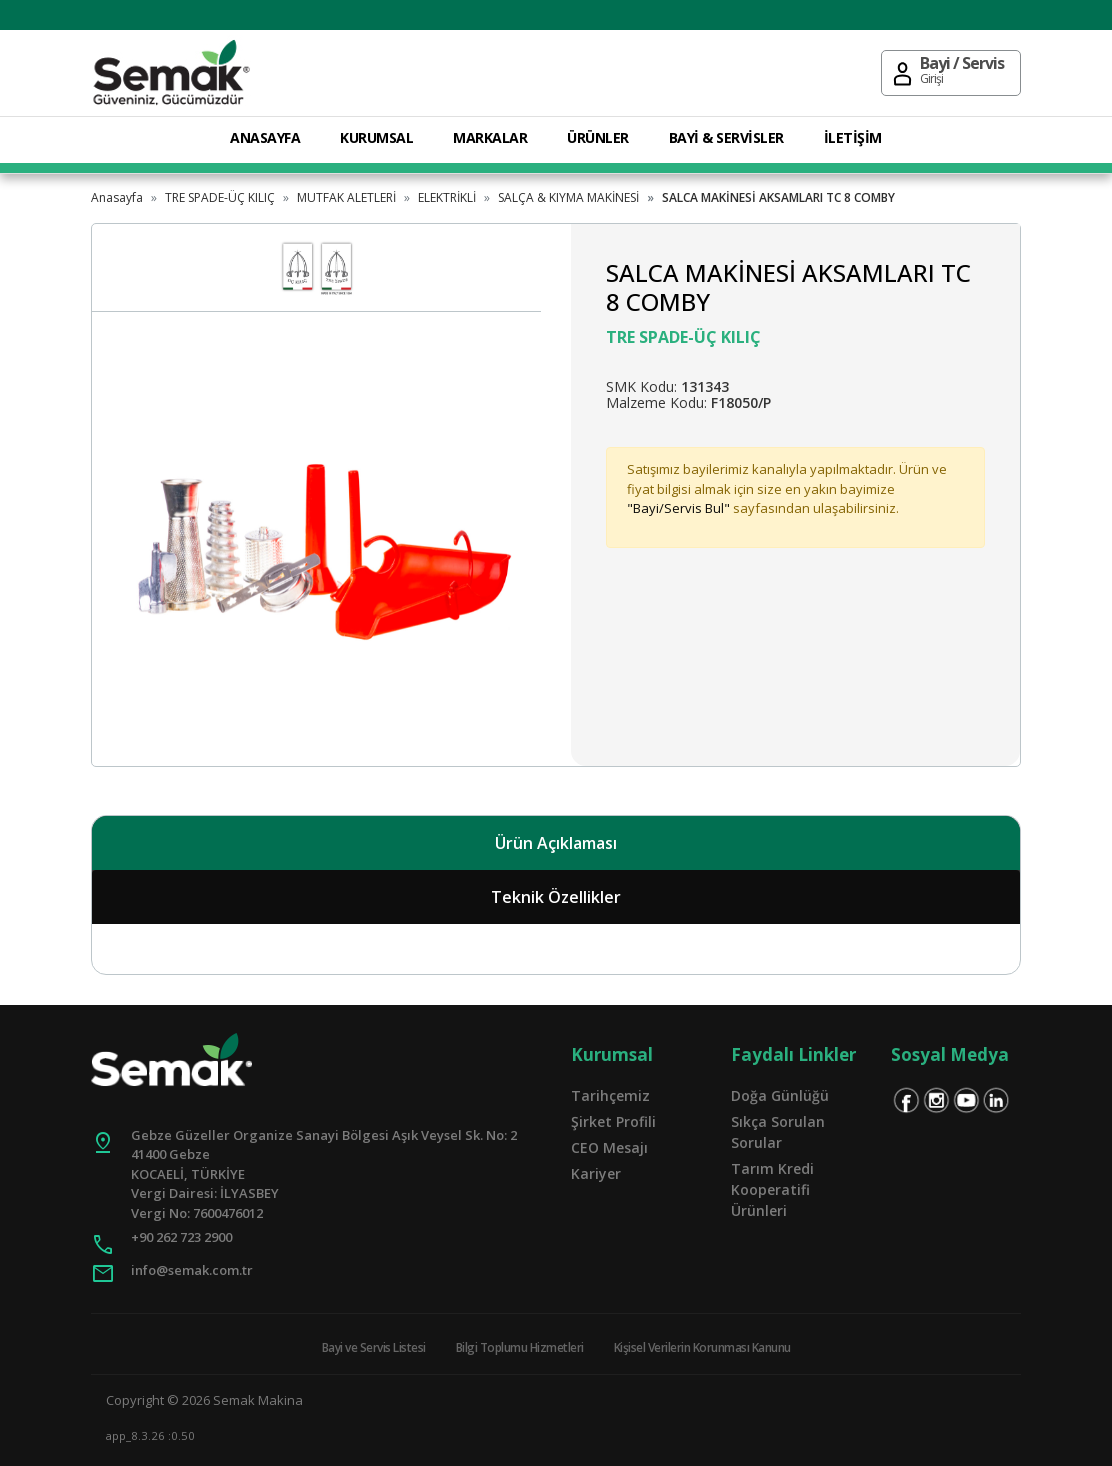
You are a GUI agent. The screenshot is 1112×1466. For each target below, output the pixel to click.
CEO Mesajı (609, 1147)
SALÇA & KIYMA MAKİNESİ (568, 197)
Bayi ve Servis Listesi (374, 1347)
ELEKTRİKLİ (447, 197)
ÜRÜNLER (598, 137)
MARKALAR (490, 137)
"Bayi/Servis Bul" (678, 508)
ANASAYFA (265, 137)
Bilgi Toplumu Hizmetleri (520, 1347)
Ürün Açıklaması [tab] (556, 843)
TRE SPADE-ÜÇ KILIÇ (220, 197)
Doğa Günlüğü (780, 1095)
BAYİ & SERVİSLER (726, 137)
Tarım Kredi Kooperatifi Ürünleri (772, 1189)
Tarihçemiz (610, 1095)
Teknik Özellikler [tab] (556, 897)
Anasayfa (117, 197)
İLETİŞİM (853, 137)
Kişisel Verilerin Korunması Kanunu (702, 1347)
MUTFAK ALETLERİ (346, 197)
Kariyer (596, 1173)
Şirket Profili (613, 1121)
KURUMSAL (376, 137)
